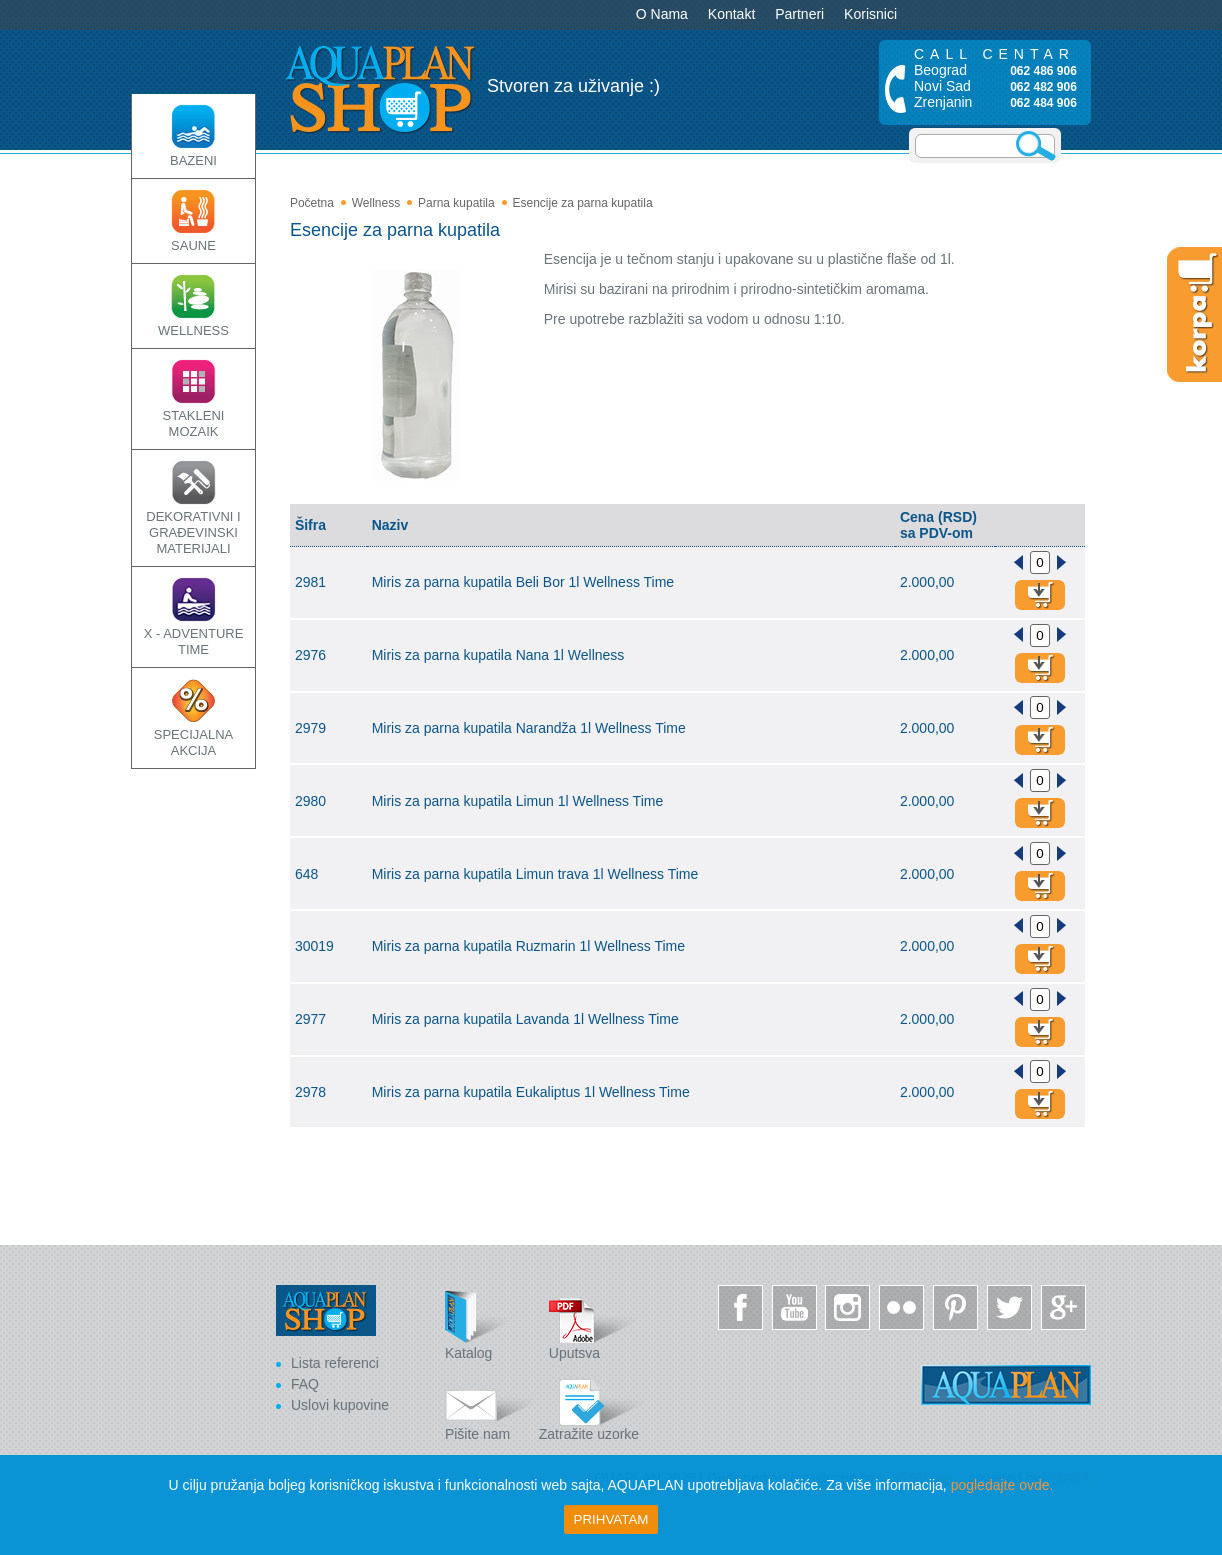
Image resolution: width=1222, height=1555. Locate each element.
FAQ (305, 1384)
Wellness (376, 203)
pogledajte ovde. (1002, 1485)
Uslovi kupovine (340, 1405)
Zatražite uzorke (591, 1406)
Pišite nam (490, 1406)
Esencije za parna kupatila (582, 203)
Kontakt (731, 14)
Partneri (799, 14)
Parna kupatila (456, 203)
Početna (312, 203)
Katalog (490, 1325)
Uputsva (594, 1325)
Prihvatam (611, 1519)
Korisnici (870, 14)
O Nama (662, 14)
